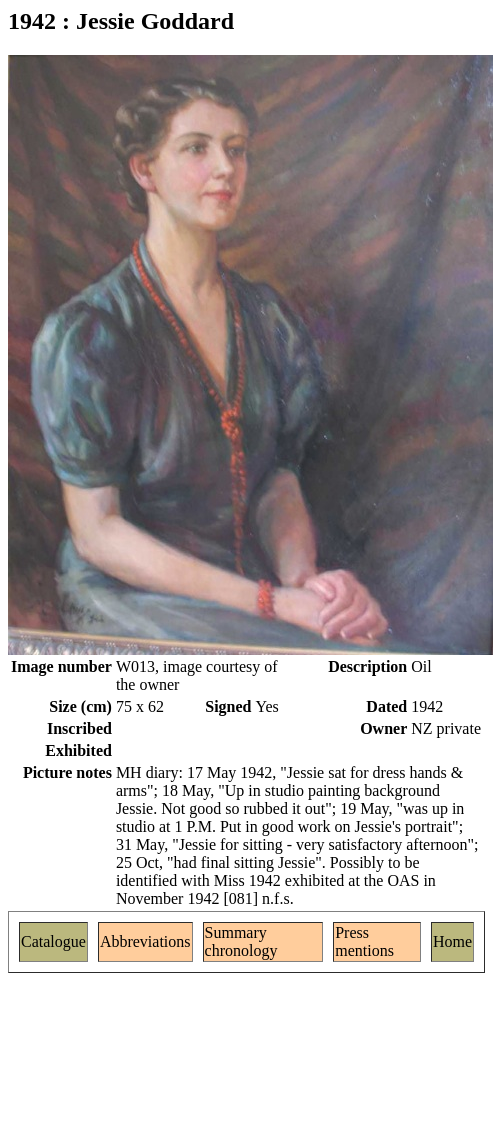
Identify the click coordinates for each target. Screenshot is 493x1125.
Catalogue (53, 941)
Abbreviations (145, 941)
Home (452, 941)
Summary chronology (241, 941)
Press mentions (364, 941)
